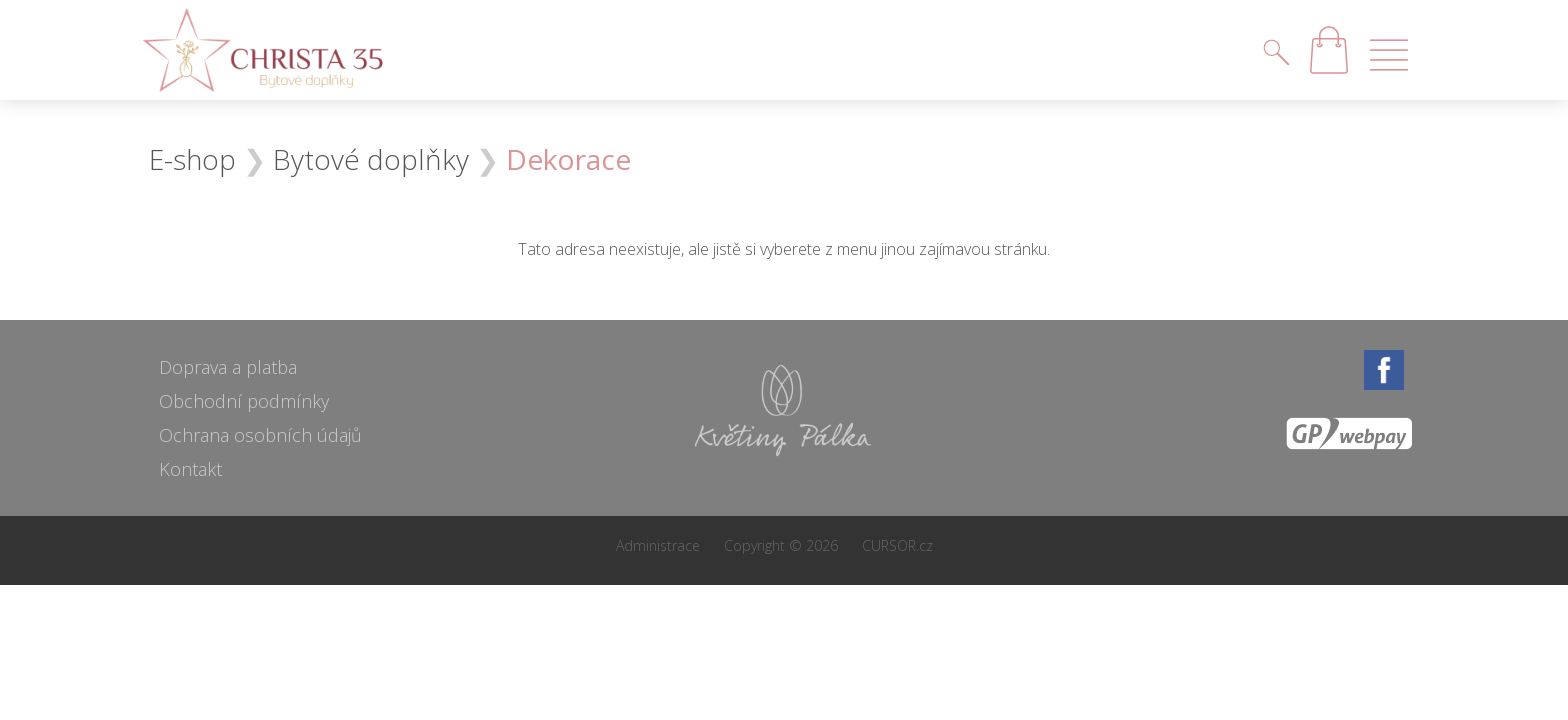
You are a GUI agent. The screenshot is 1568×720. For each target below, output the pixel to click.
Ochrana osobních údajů (260, 435)
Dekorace (568, 159)
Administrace (658, 545)
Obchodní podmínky (244, 401)
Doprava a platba (228, 367)
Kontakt (190, 469)
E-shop (192, 159)
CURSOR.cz (897, 545)
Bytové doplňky (371, 159)
